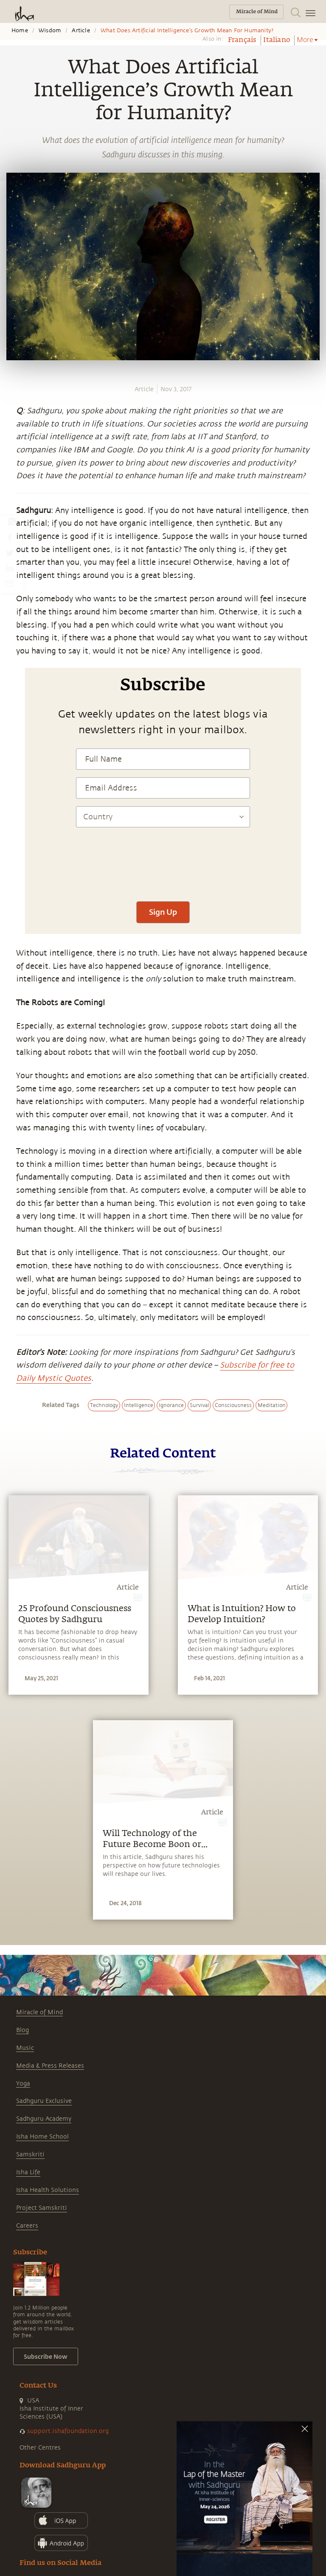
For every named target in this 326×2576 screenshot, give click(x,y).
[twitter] (9, 552)
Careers (27, 2226)
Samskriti (30, 2154)
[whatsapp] (11, 521)
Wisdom (50, 31)
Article (81, 31)
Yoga (23, 2083)
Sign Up (163, 912)
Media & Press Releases (50, 2066)
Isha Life (28, 2172)
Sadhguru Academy (43, 2119)
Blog (22, 2030)
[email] (9, 583)
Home (19, 31)
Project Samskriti (41, 2208)
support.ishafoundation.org (68, 2431)
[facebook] (9, 536)
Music (25, 2048)
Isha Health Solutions (47, 2190)
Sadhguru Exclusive (44, 2101)
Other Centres (40, 2447)
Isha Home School (42, 2136)
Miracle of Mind (39, 2012)
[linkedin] (9, 568)
